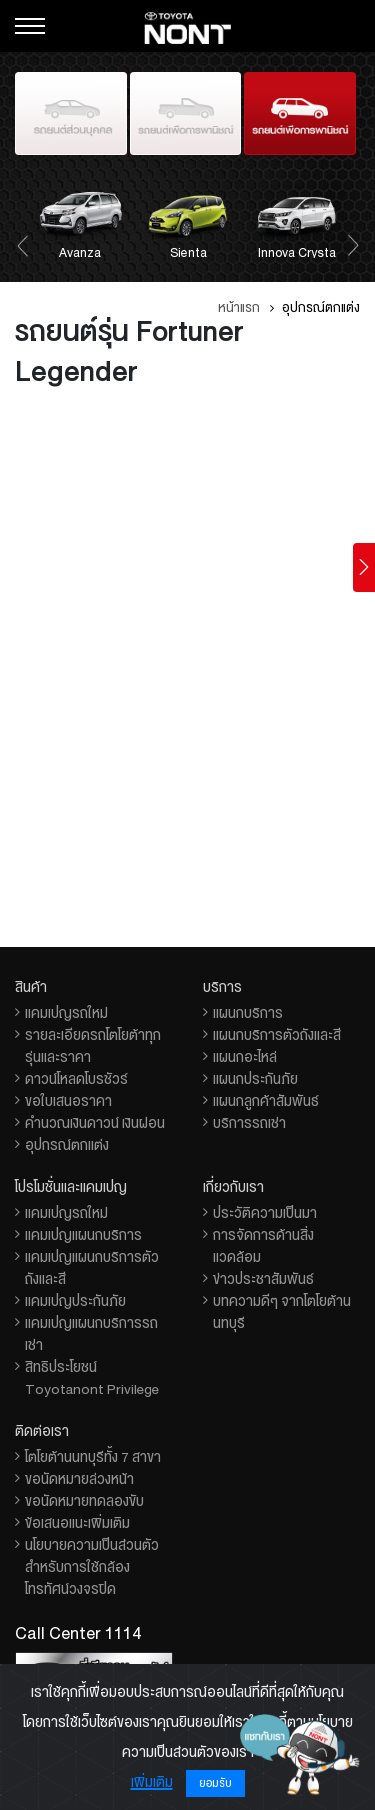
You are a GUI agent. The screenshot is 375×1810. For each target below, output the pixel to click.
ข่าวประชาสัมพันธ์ (263, 1279)
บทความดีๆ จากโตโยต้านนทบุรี (282, 1312)
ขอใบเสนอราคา (68, 1101)
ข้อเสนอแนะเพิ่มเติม (77, 1523)
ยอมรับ (215, 1783)
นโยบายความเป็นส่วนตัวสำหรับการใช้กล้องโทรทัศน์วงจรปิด (92, 1567)
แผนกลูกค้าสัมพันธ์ (266, 1101)
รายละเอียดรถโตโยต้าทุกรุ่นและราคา (93, 1046)
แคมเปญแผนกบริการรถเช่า (91, 1334)
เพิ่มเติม (152, 1782)
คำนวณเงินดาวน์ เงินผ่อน (95, 1123)
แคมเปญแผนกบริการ (83, 1235)
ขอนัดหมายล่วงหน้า (79, 1479)
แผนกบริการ (248, 1013)
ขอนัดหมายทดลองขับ (84, 1501)
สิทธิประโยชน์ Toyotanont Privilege (92, 1378)
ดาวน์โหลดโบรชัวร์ (76, 1079)
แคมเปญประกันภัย (75, 1301)
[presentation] (22, 244)
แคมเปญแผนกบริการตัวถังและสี (92, 1268)
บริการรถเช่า (249, 1123)
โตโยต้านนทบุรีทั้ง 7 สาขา (93, 1457)
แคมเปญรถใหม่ (66, 1013)
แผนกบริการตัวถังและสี (277, 1035)
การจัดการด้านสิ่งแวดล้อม (263, 1246)
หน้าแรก (239, 308)
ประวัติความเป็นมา (265, 1213)
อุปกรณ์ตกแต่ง (67, 1145)
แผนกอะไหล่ (245, 1057)
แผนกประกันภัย (255, 1079)
